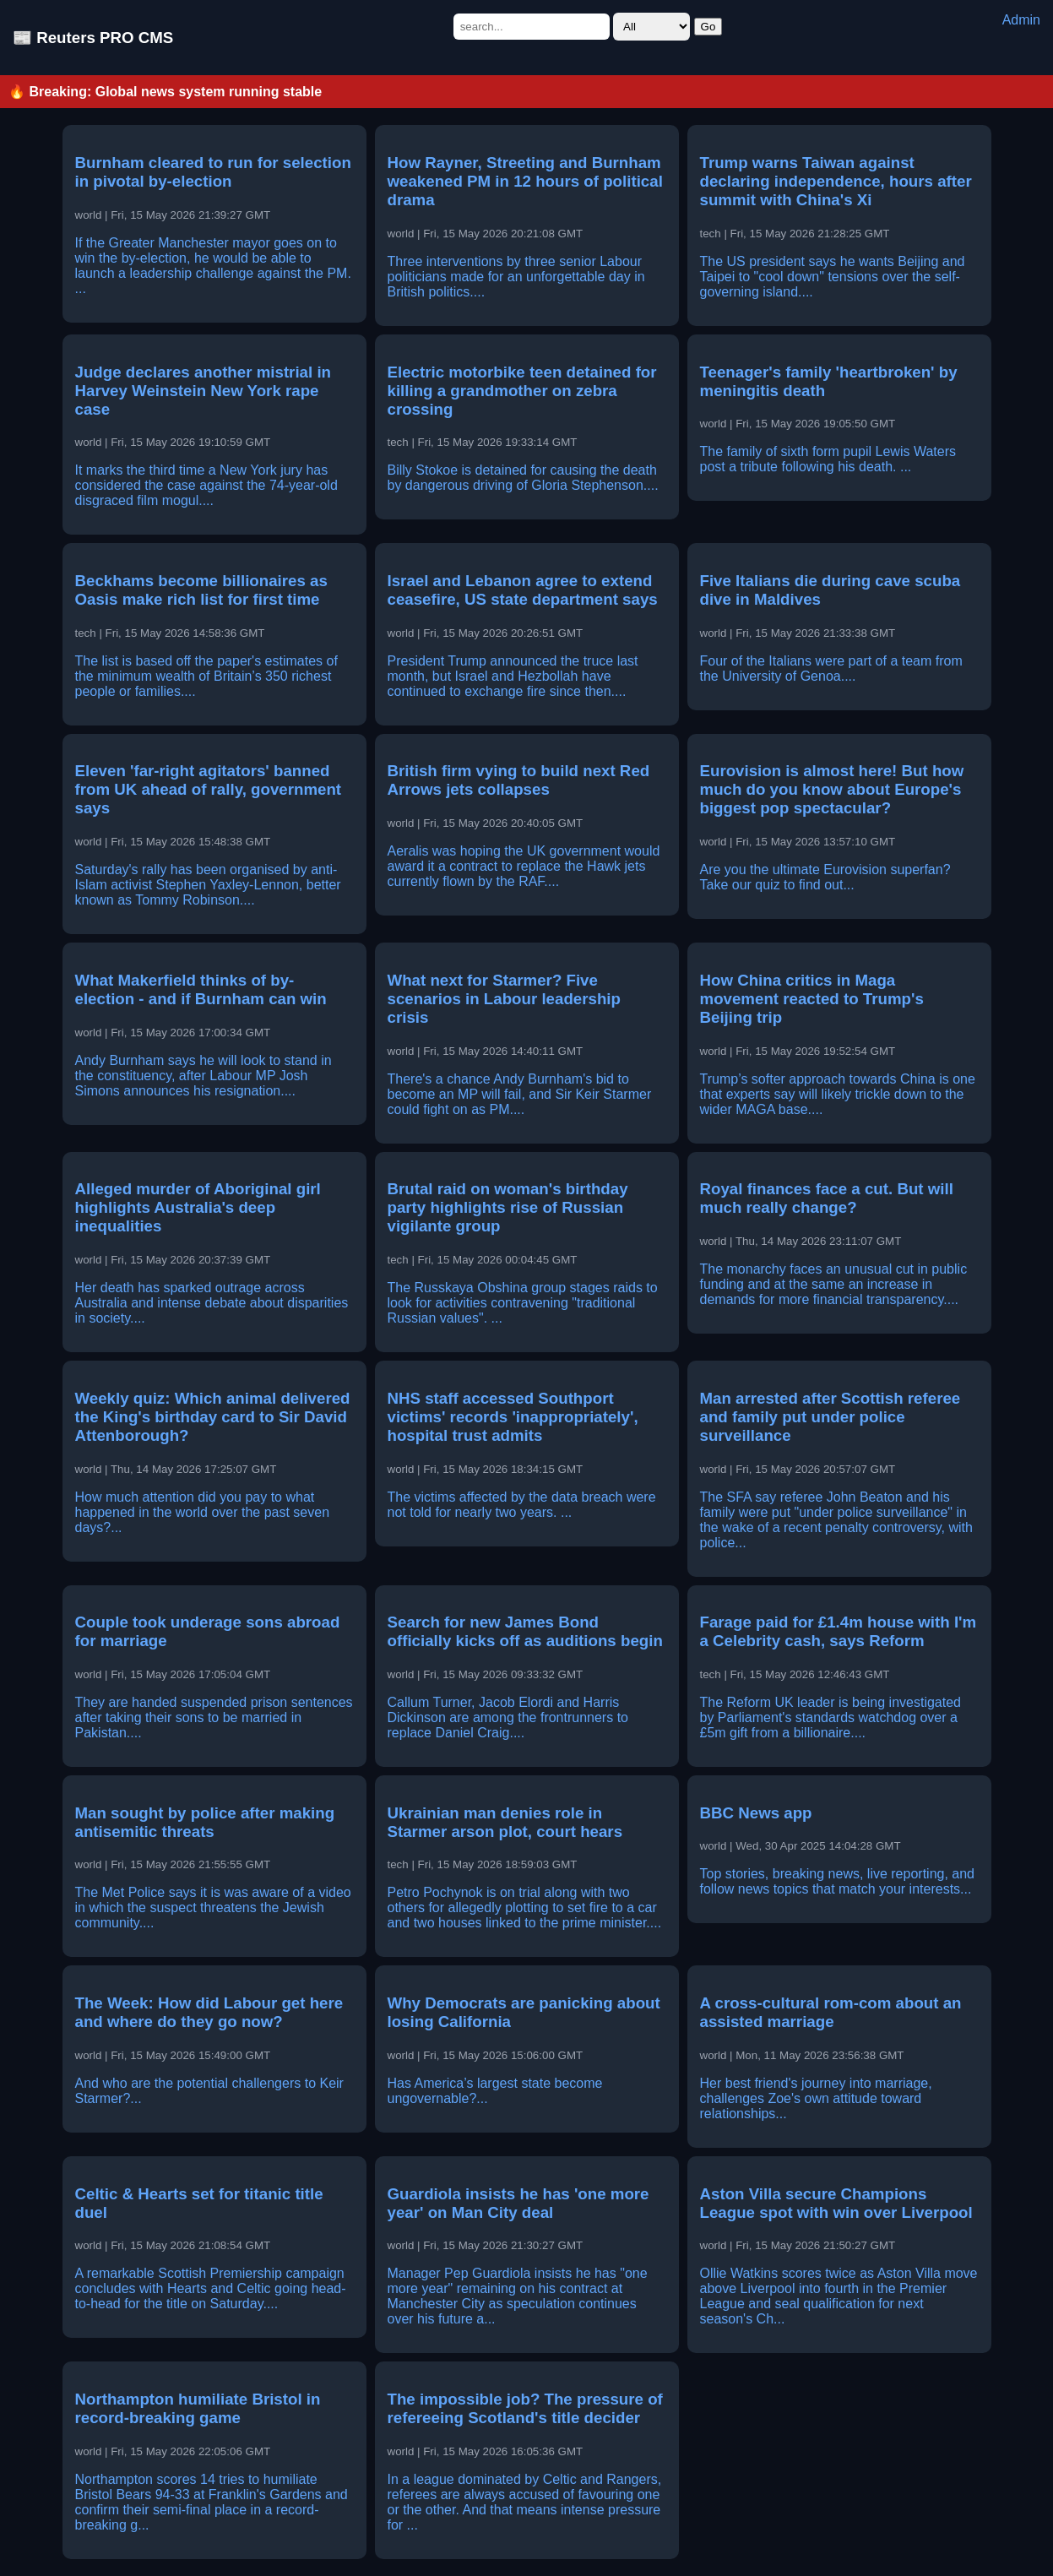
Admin (1021, 20)
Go (708, 26)
